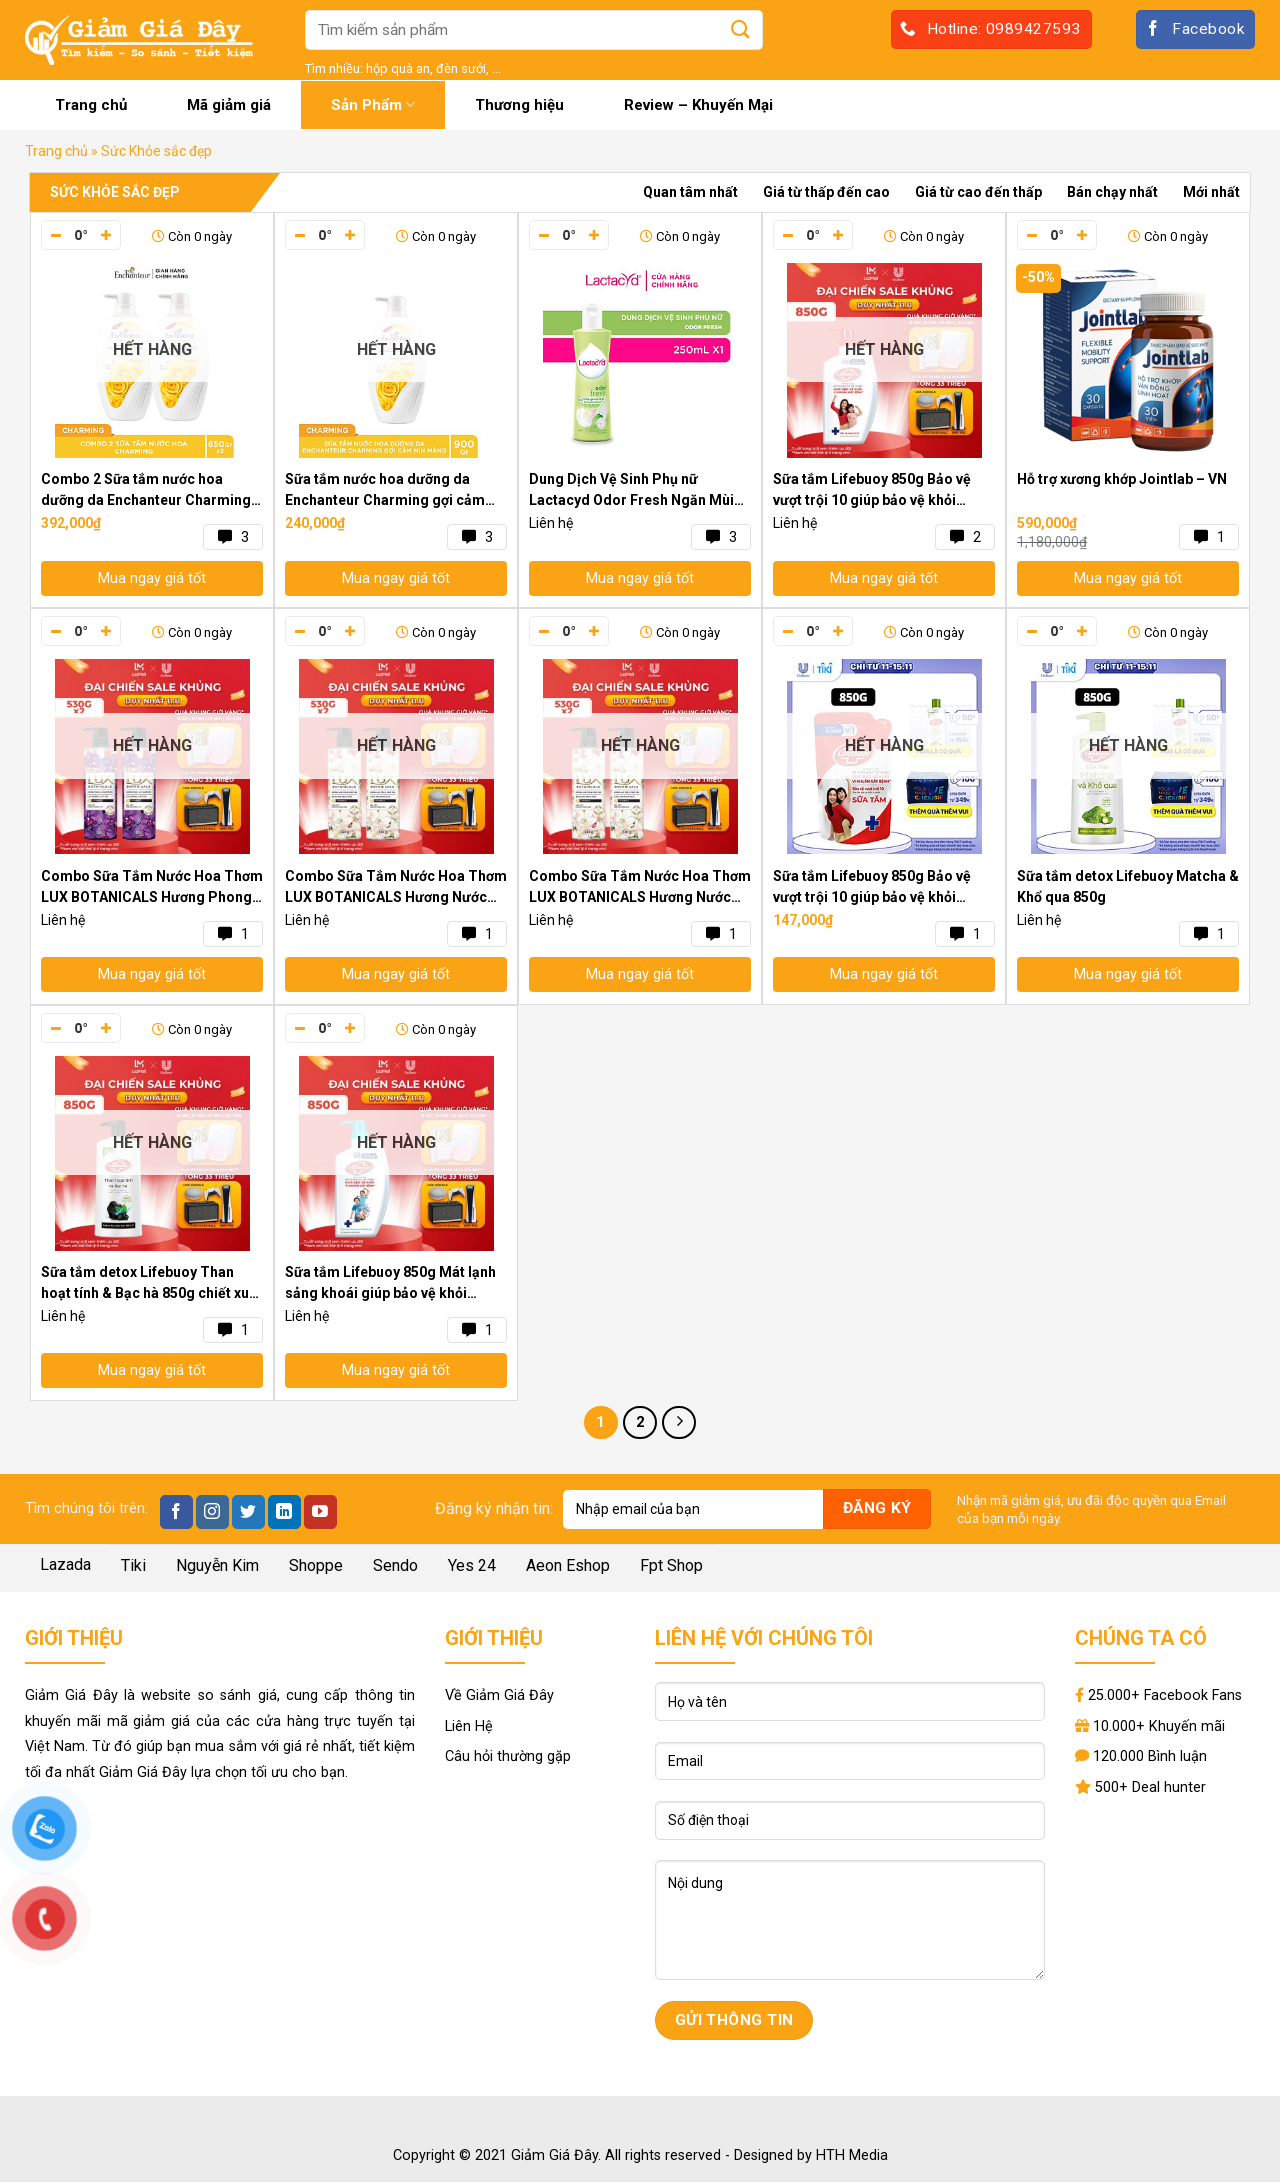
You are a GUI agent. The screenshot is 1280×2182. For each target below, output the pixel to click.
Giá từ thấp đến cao (826, 192)
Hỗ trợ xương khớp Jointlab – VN (1122, 479)
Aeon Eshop (568, 1565)
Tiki (133, 1565)
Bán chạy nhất (1112, 192)
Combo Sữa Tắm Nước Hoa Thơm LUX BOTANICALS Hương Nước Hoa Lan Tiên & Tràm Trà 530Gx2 (396, 888)
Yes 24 (472, 1565)
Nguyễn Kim (217, 1565)
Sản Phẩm (373, 104)
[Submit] (741, 29)
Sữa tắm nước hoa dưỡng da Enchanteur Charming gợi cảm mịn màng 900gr (385, 491)
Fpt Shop (671, 1565)
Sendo (395, 1565)
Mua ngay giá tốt (152, 578)
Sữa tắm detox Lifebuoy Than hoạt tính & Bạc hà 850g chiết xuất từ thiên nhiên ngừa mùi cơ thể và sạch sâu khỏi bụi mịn (151, 1284)
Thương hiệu (519, 105)
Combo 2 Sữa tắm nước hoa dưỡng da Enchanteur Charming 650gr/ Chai (146, 491)
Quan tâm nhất (690, 192)
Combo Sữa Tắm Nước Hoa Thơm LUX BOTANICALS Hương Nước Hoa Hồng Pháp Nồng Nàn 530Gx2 (640, 888)
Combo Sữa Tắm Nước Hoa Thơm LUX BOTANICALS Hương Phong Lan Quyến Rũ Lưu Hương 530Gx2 (152, 888)
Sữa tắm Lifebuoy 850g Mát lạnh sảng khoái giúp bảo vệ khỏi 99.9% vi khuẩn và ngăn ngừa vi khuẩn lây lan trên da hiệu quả (390, 1284)
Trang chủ (91, 105)
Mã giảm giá (229, 105)
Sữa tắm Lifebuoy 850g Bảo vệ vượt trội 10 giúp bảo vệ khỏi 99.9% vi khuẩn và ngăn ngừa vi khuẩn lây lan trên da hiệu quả (873, 491)
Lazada (65, 1564)
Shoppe (316, 1565)
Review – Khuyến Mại (698, 105)
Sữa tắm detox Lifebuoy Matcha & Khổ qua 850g (1128, 886)
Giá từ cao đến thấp (978, 192)
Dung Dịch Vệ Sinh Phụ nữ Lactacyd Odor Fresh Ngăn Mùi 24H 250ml (631, 491)
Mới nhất (1211, 192)
